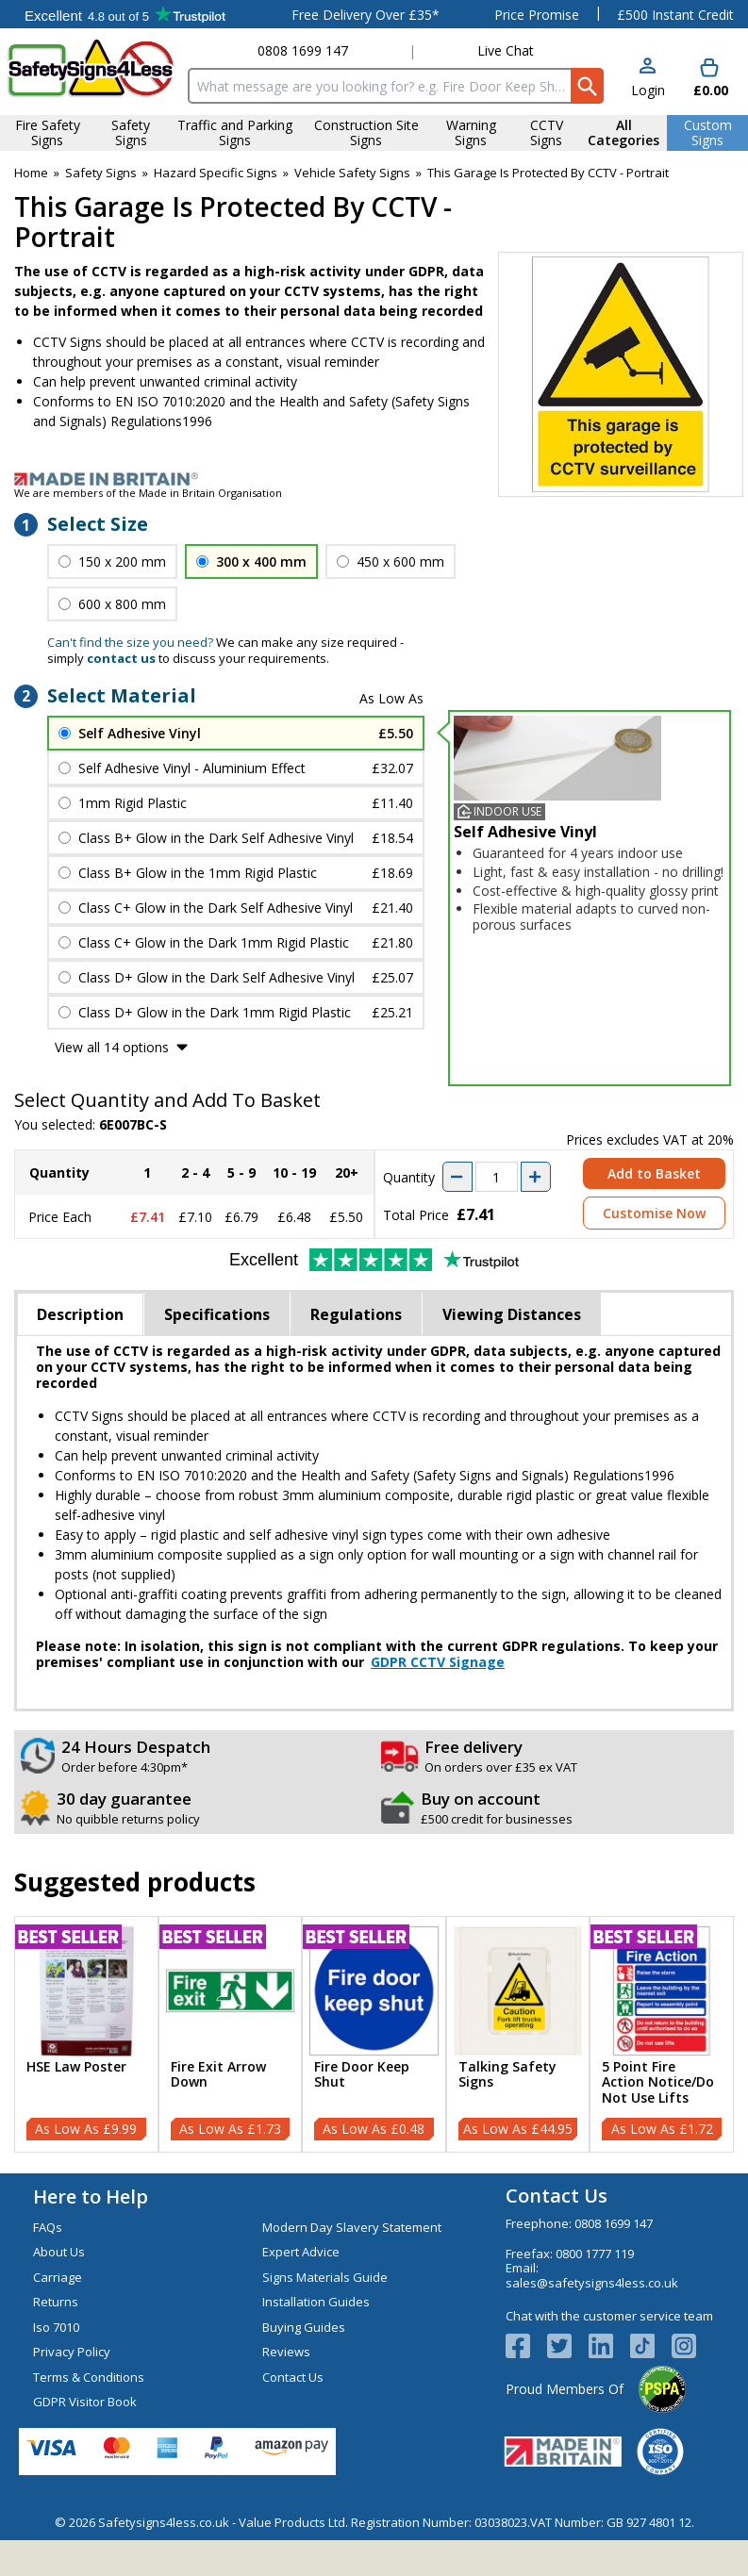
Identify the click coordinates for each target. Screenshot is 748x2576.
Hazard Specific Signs (215, 172)
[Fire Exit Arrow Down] (230, 2034)
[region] (86, 1990)
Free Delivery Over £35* (365, 15)
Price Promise (536, 15)
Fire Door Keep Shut (361, 2075)
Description (80, 1314)
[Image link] (374, 479)
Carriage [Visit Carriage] (57, 2277)
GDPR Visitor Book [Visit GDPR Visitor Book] (85, 2401)
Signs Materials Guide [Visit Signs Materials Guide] (325, 2277)
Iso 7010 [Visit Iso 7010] (56, 2327)
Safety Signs (101, 172)
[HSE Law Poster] (86, 2034)
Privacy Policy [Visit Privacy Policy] (71, 2351)
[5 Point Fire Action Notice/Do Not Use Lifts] (662, 2034)
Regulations (356, 1314)
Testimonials (125, 14)
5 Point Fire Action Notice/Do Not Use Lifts (658, 2082)
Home (31, 172)
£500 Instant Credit (675, 15)
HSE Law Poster (76, 2067)
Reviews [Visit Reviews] (286, 2351)
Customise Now (654, 1213)
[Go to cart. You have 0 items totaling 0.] (709, 79)
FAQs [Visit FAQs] (47, 2227)
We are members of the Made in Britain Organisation (148, 493)
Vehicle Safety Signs (352, 172)
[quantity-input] (496, 1177)
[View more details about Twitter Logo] (568, 2346)
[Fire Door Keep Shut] (374, 2034)
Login (648, 90)
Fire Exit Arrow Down (218, 2075)
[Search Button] (587, 86)
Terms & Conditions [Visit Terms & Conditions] (88, 2377)
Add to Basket (654, 1173)
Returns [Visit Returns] (55, 2301)
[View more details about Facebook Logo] (526, 2346)
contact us (121, 658)
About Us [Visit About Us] (59, 2251)
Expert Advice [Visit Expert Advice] (301, 2251)
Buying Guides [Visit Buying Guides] (303, 2327)
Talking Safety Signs (507, 2075)
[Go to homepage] (90, 68)
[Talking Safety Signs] (518, 2034)
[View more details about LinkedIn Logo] (609, 2346)
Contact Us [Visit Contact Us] (293, 2377)
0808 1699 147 (303, 50)
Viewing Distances (511, 1314)
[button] (648, 79)
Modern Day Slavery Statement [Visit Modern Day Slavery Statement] (351, 2227)
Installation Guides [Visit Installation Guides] (316, 2301)
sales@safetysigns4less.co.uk (592, 2282)
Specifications (217, 1314)
